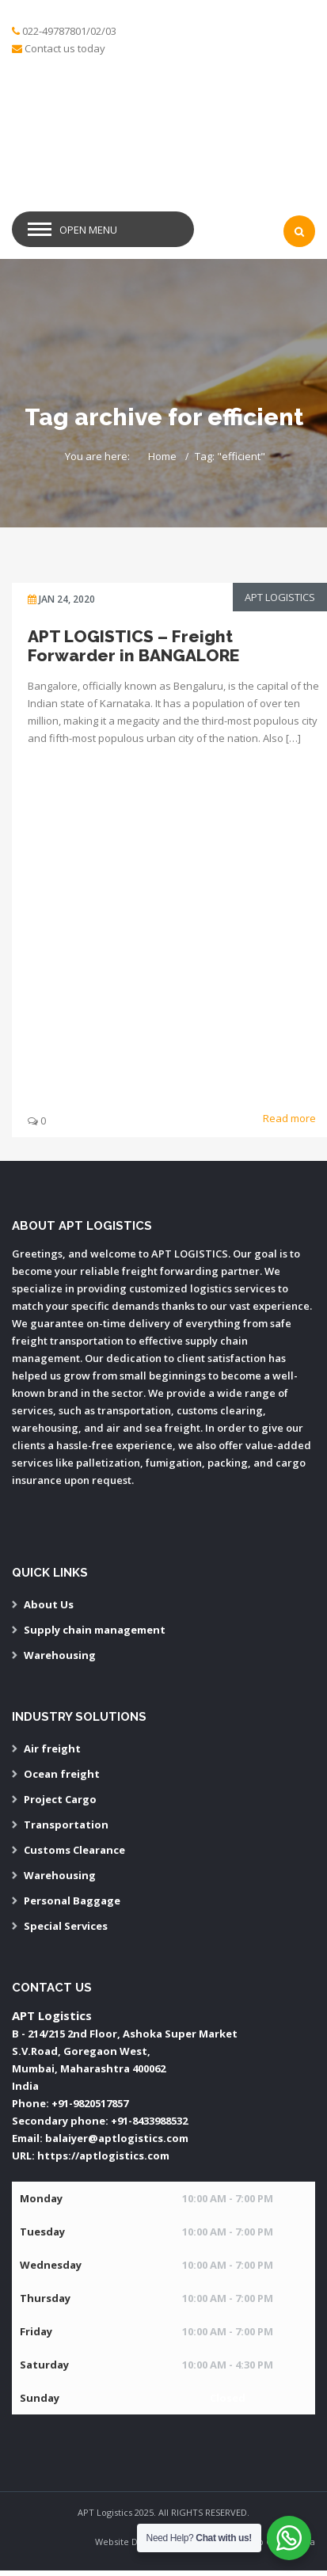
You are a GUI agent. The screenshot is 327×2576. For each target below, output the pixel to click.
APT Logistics (280, 597)
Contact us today (65, 48)
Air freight (52, 1748)
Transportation (66, 1824)
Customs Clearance (74, 1850)
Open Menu (88, 230)
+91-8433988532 (149, 2121)
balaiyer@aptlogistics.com (116, 2138)
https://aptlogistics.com (103, 2155)
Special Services (66, 1926)
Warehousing (60, 1655)
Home (162, 456)
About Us (49, 1604)
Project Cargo (60, 1799)
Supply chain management (94, 1630)
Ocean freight (62, 1774)
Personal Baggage (72, 1900)
